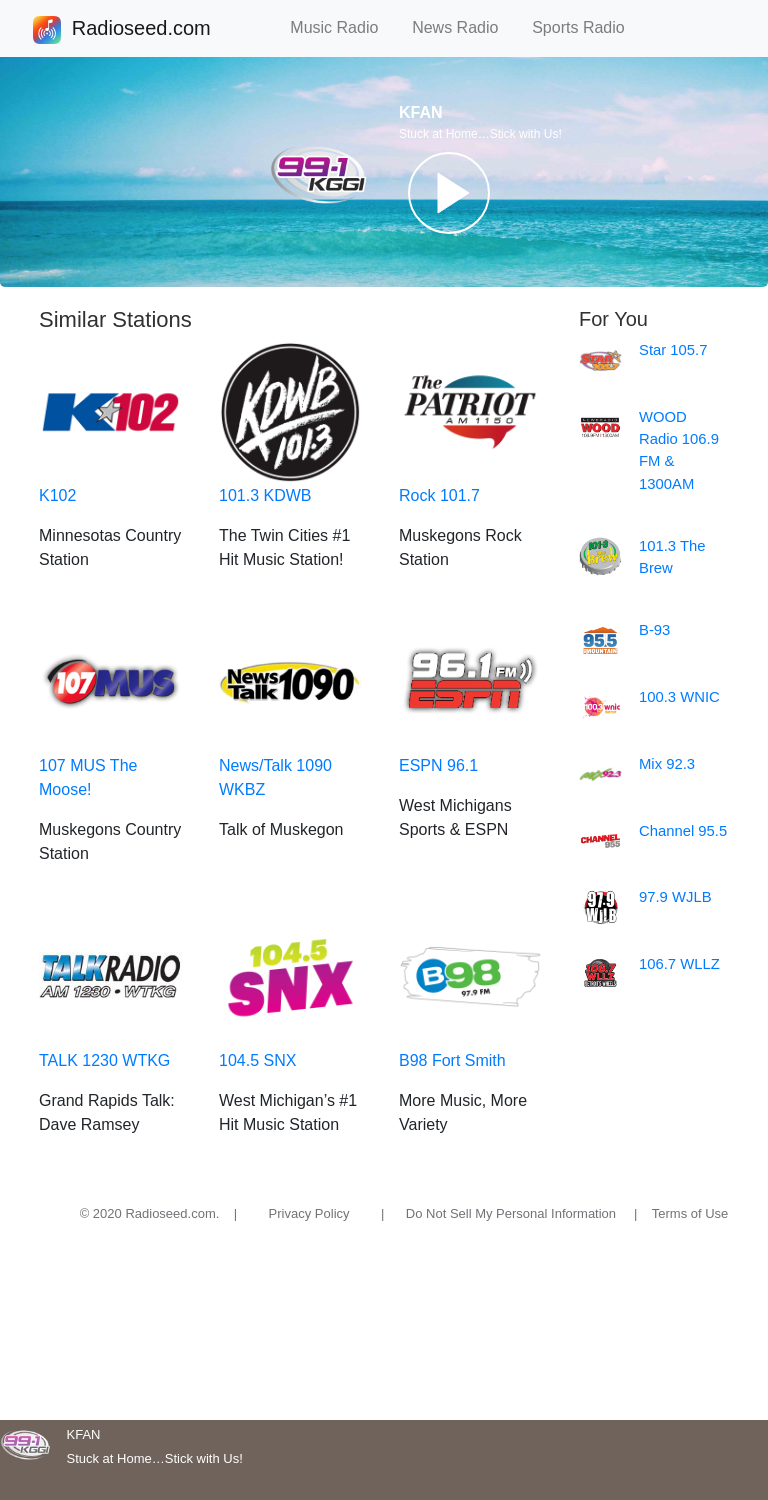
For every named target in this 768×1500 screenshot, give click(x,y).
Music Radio (343, 27)
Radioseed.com (141, 30)
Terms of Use (690, 1213)
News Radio (464, 27)
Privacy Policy (309, 1213)
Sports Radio (587, 27)
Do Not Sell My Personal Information (511, 1213)
